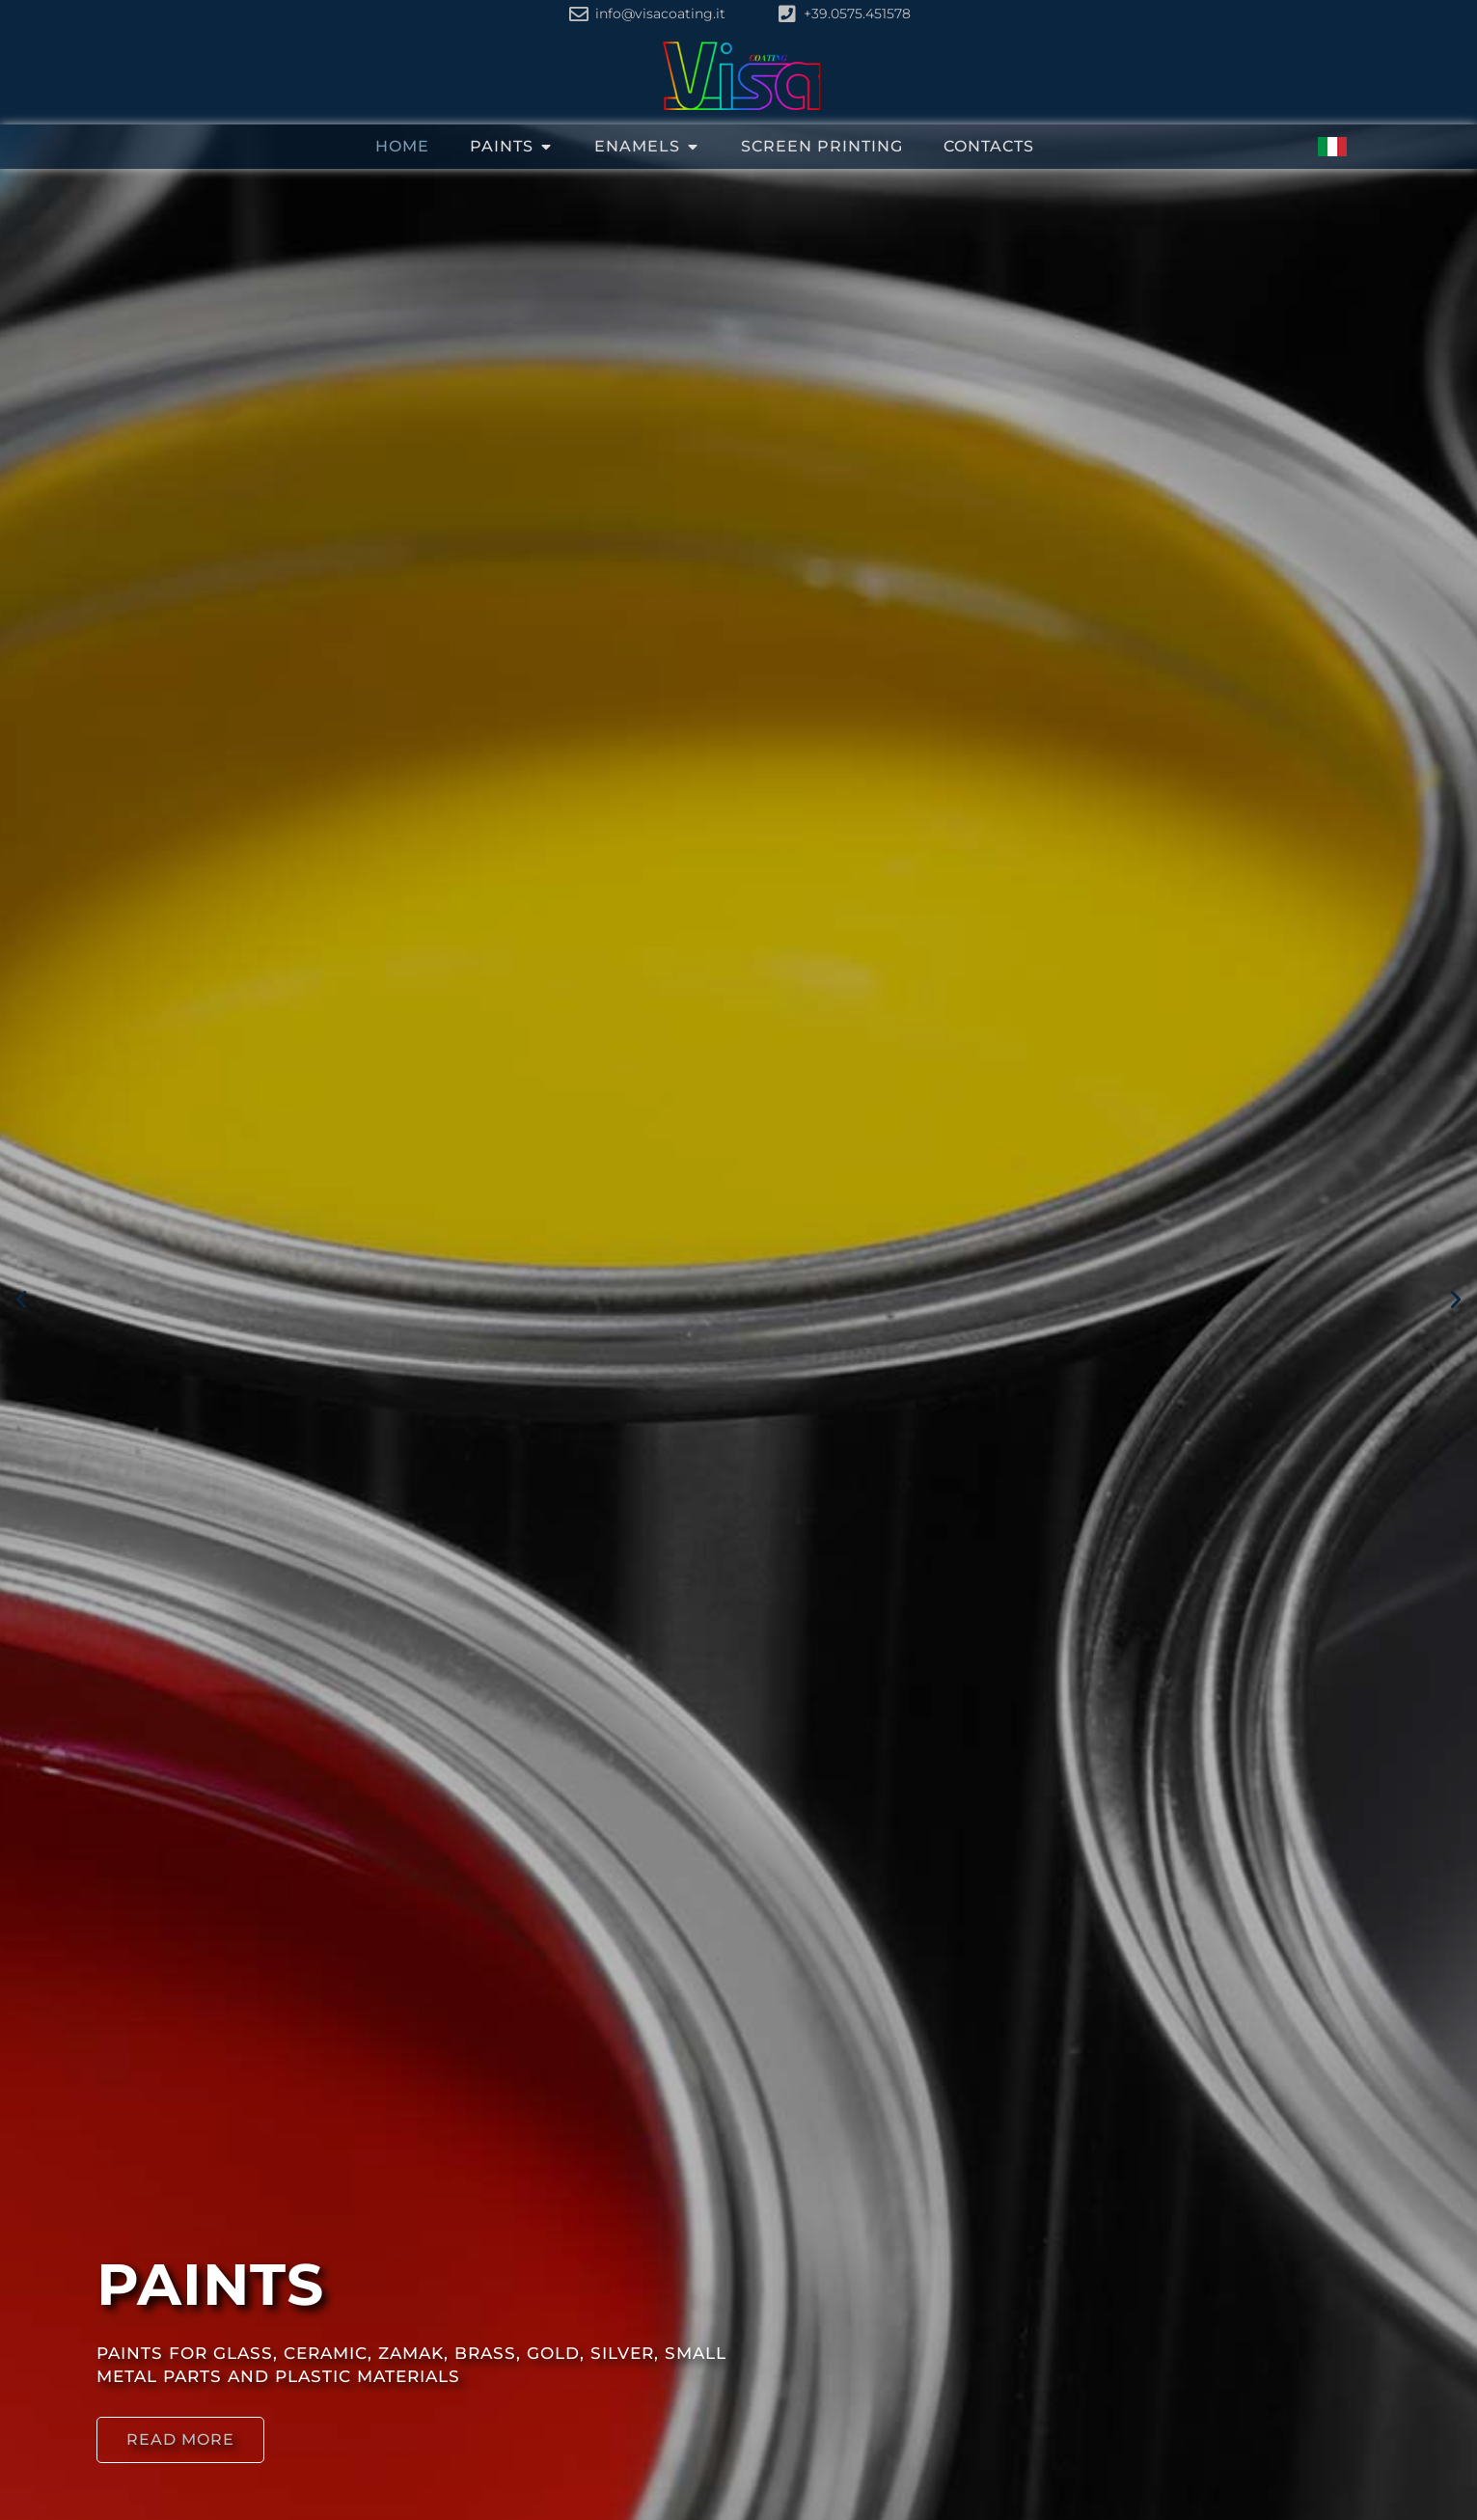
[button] (21, 1299)
